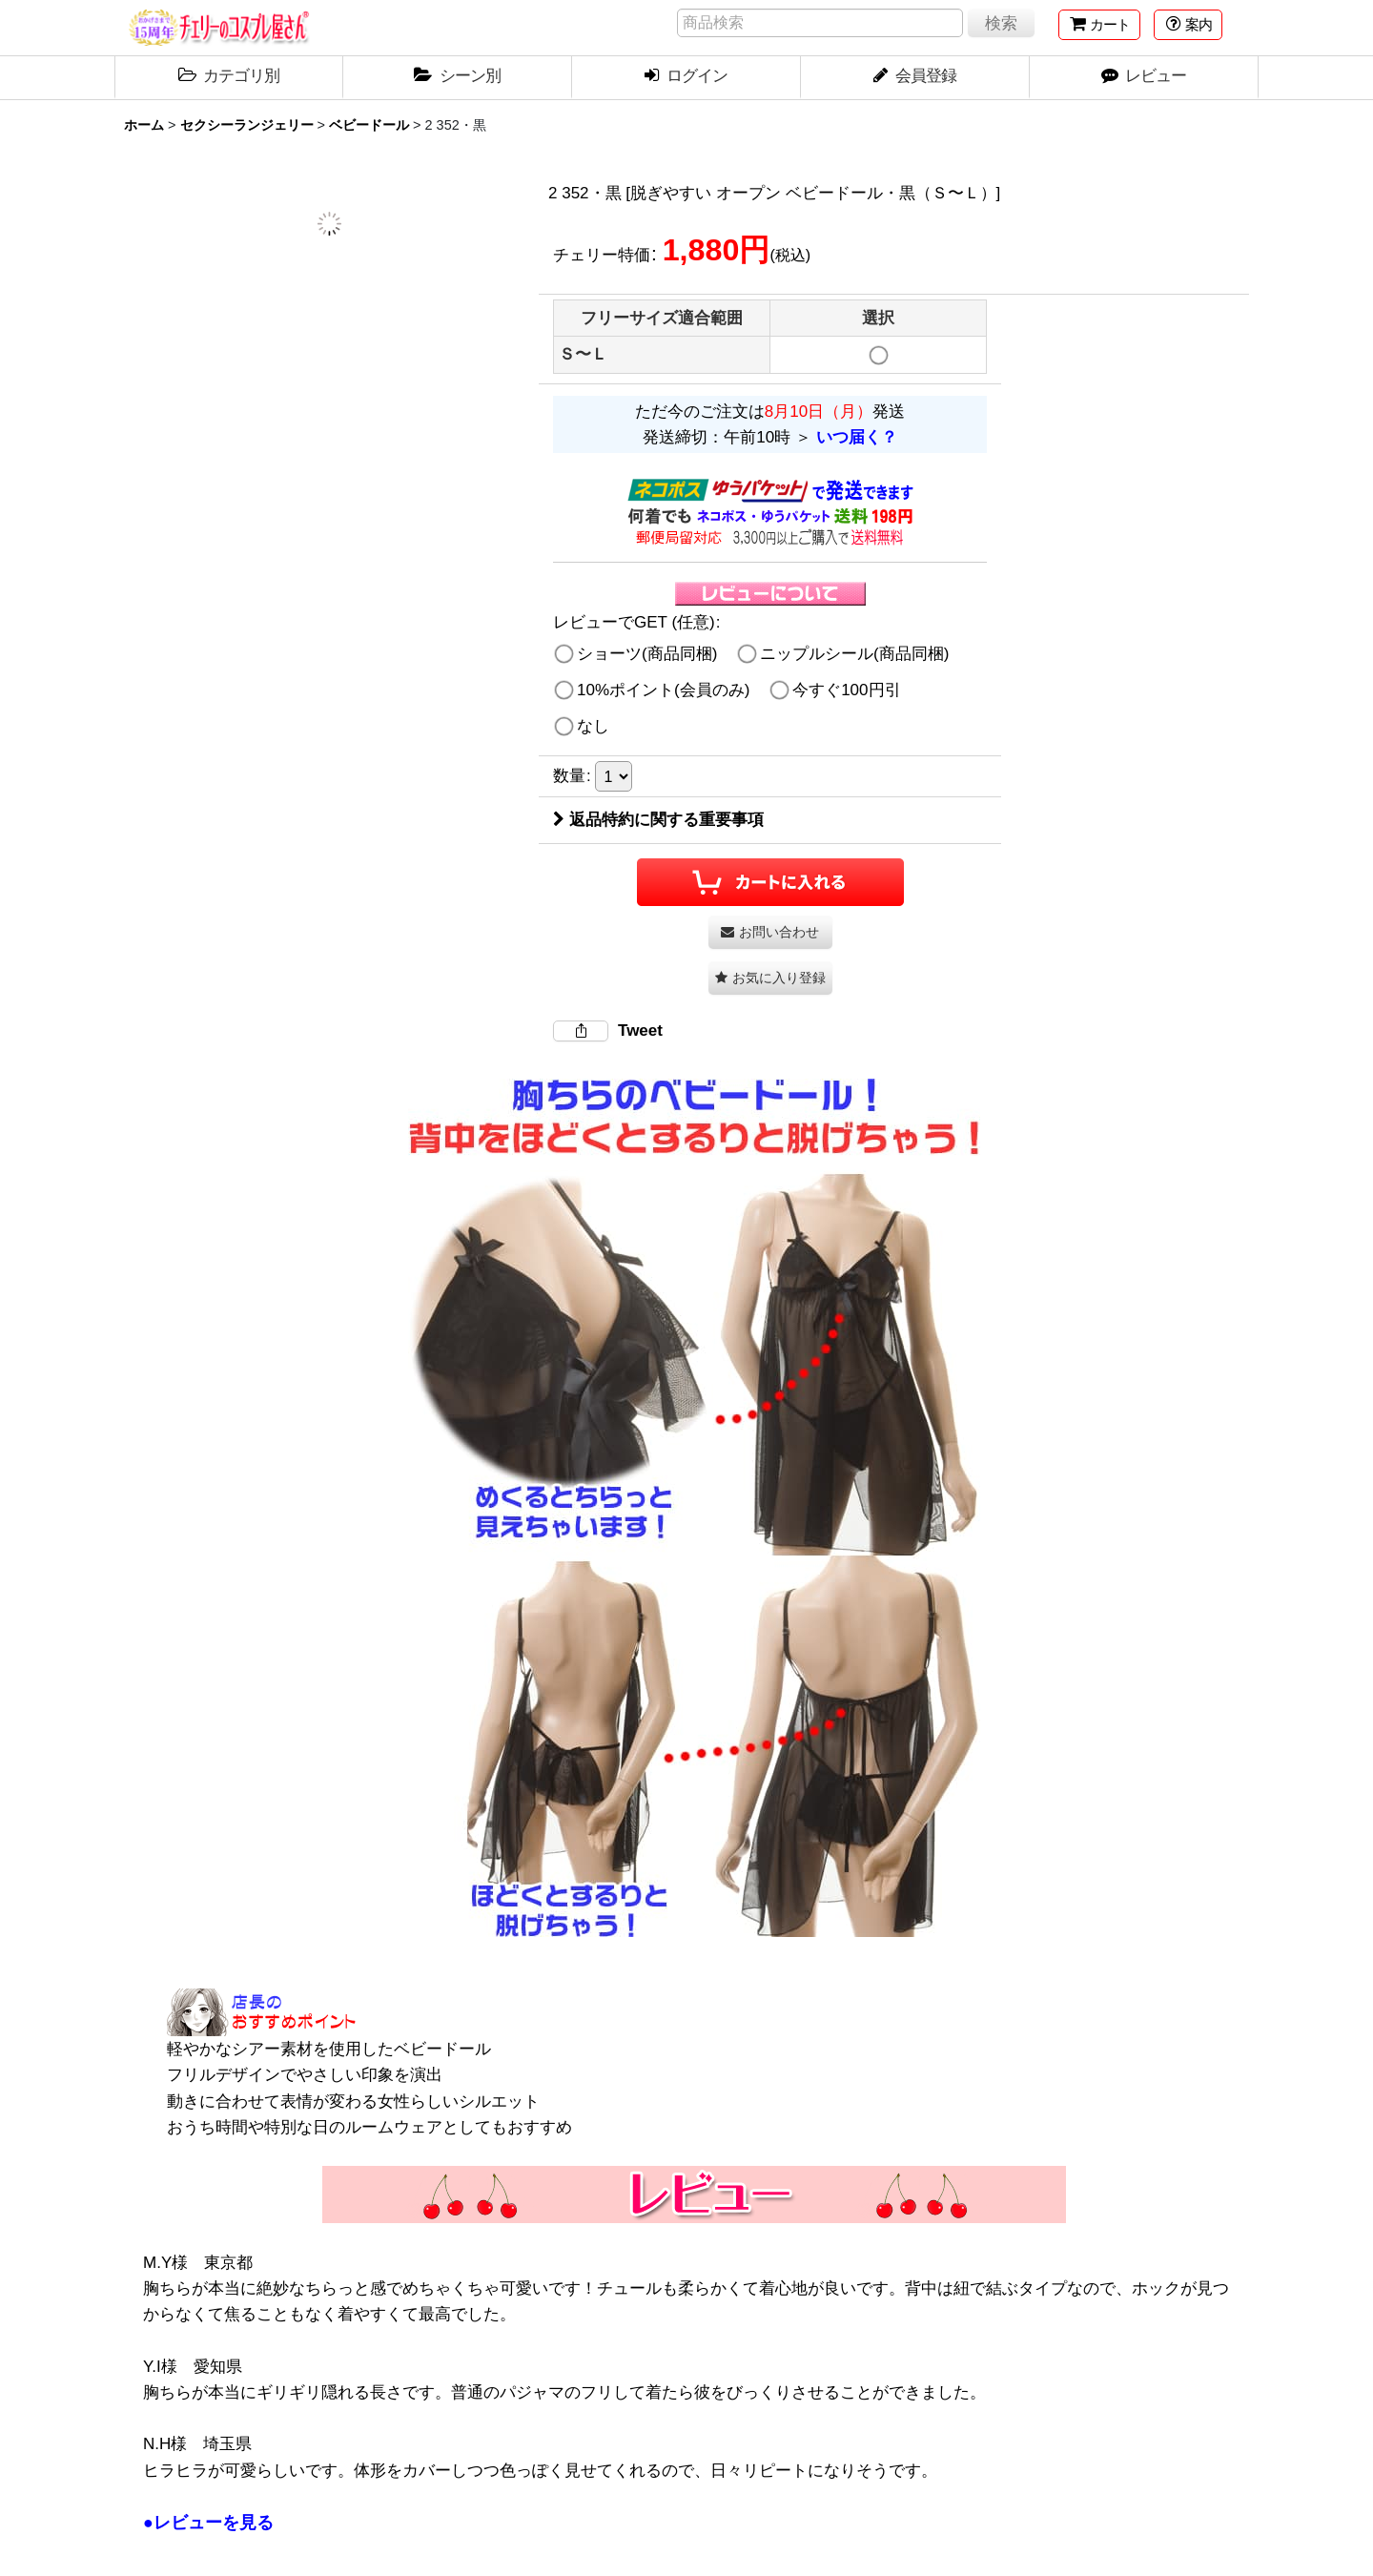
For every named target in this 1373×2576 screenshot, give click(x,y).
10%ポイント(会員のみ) (663, 690)
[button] (1188, 25)
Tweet (640, 1030)
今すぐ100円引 (846, 690)
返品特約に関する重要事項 (658, 820)
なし (593, 726)
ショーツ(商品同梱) (647, 654)
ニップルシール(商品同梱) (854, 654)
